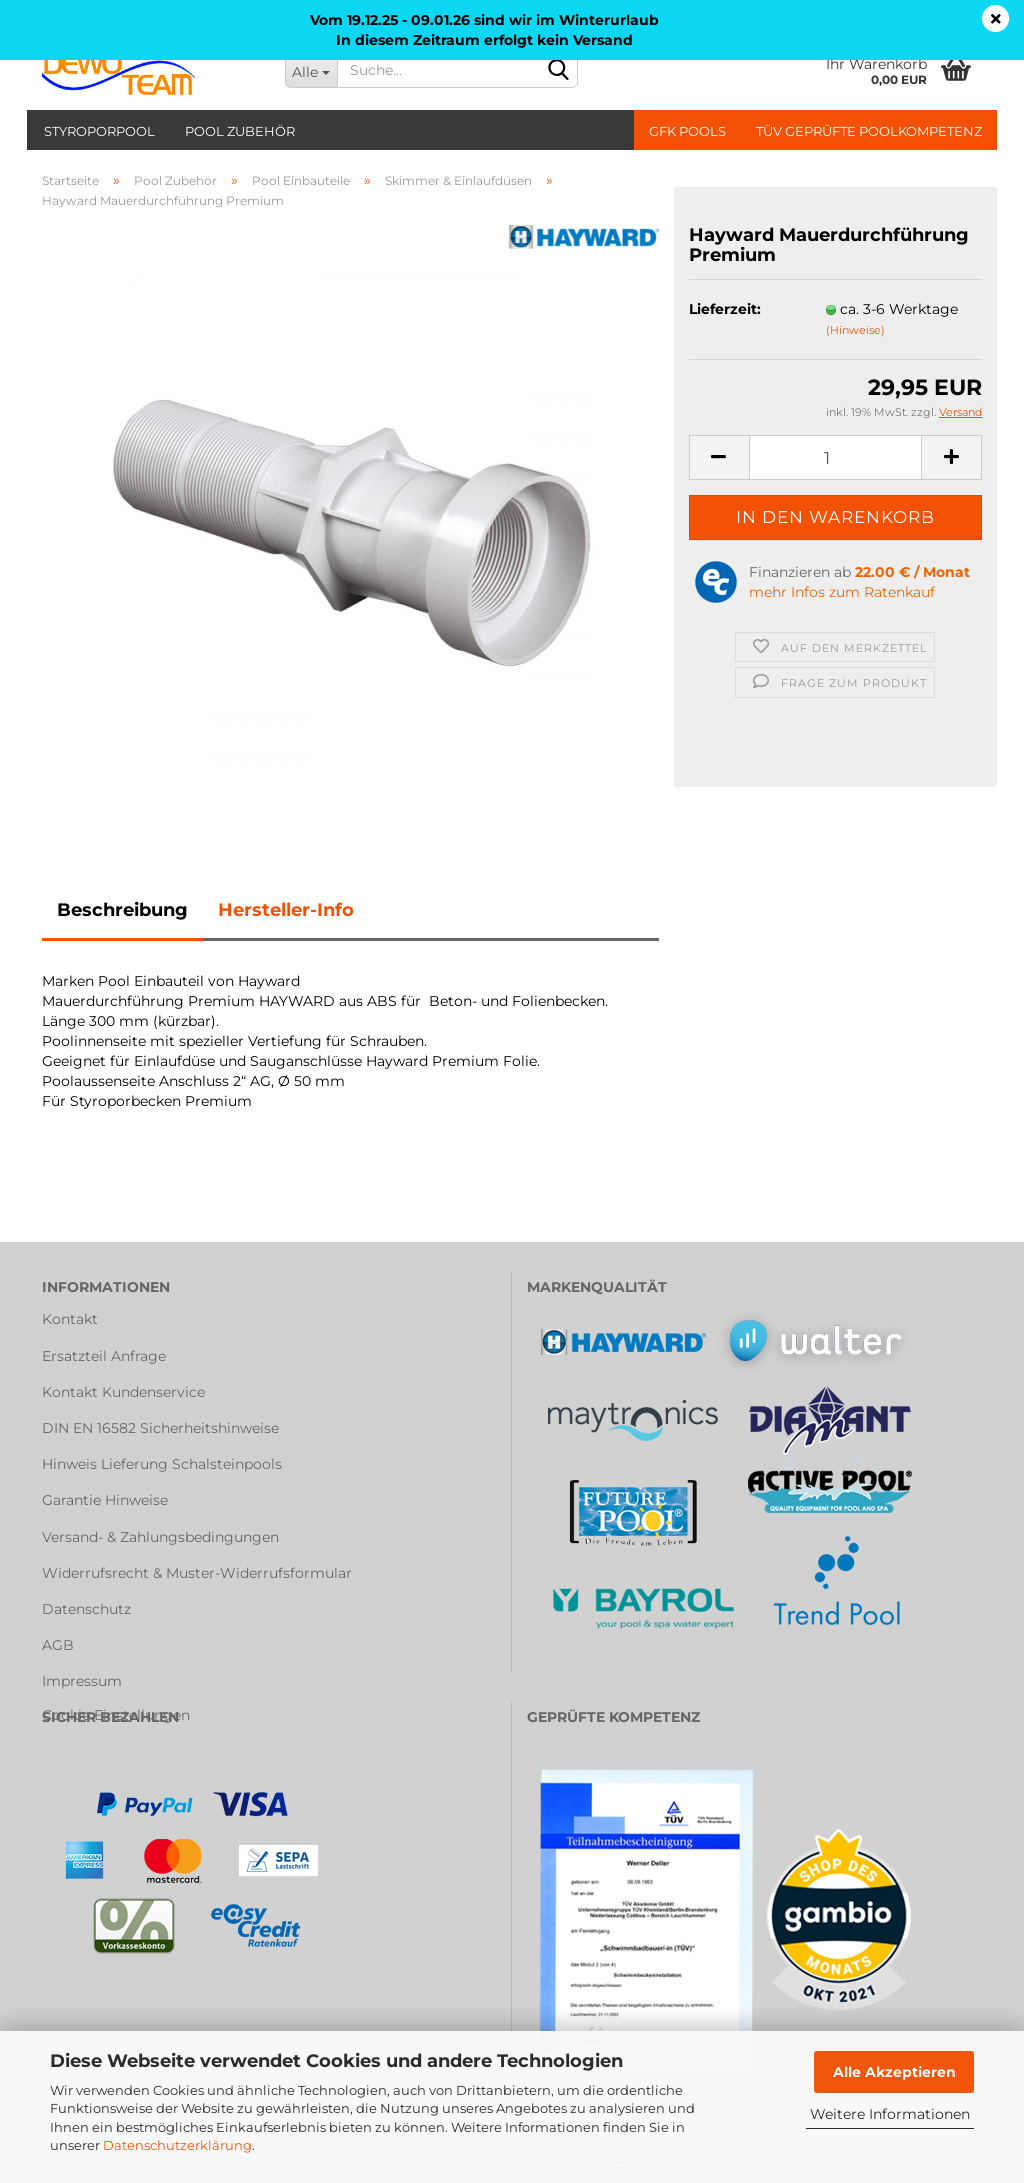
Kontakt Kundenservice (123, 1392)
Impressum (82, 1681)
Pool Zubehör (240, 131)
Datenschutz (86, 1609)
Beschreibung (122, 910)
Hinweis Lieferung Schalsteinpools (162, 1464)
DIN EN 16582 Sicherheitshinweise (160, 1428)
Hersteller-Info (286, 910)
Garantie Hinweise (105, 1500)
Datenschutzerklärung (177, 2145)
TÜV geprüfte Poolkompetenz (869, 131)
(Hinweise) (855, 330)
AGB (58, 1645)
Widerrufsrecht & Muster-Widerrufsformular (197, 1573)
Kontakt (70, 1319)
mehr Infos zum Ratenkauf (842, 592)
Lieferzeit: (725, 309)
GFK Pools (687, 131)
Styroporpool (99, 131)
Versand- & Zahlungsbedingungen (160, 1537)
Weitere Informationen (890, 2114)
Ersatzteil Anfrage (104, 1356)
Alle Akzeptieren (894, 2072)
